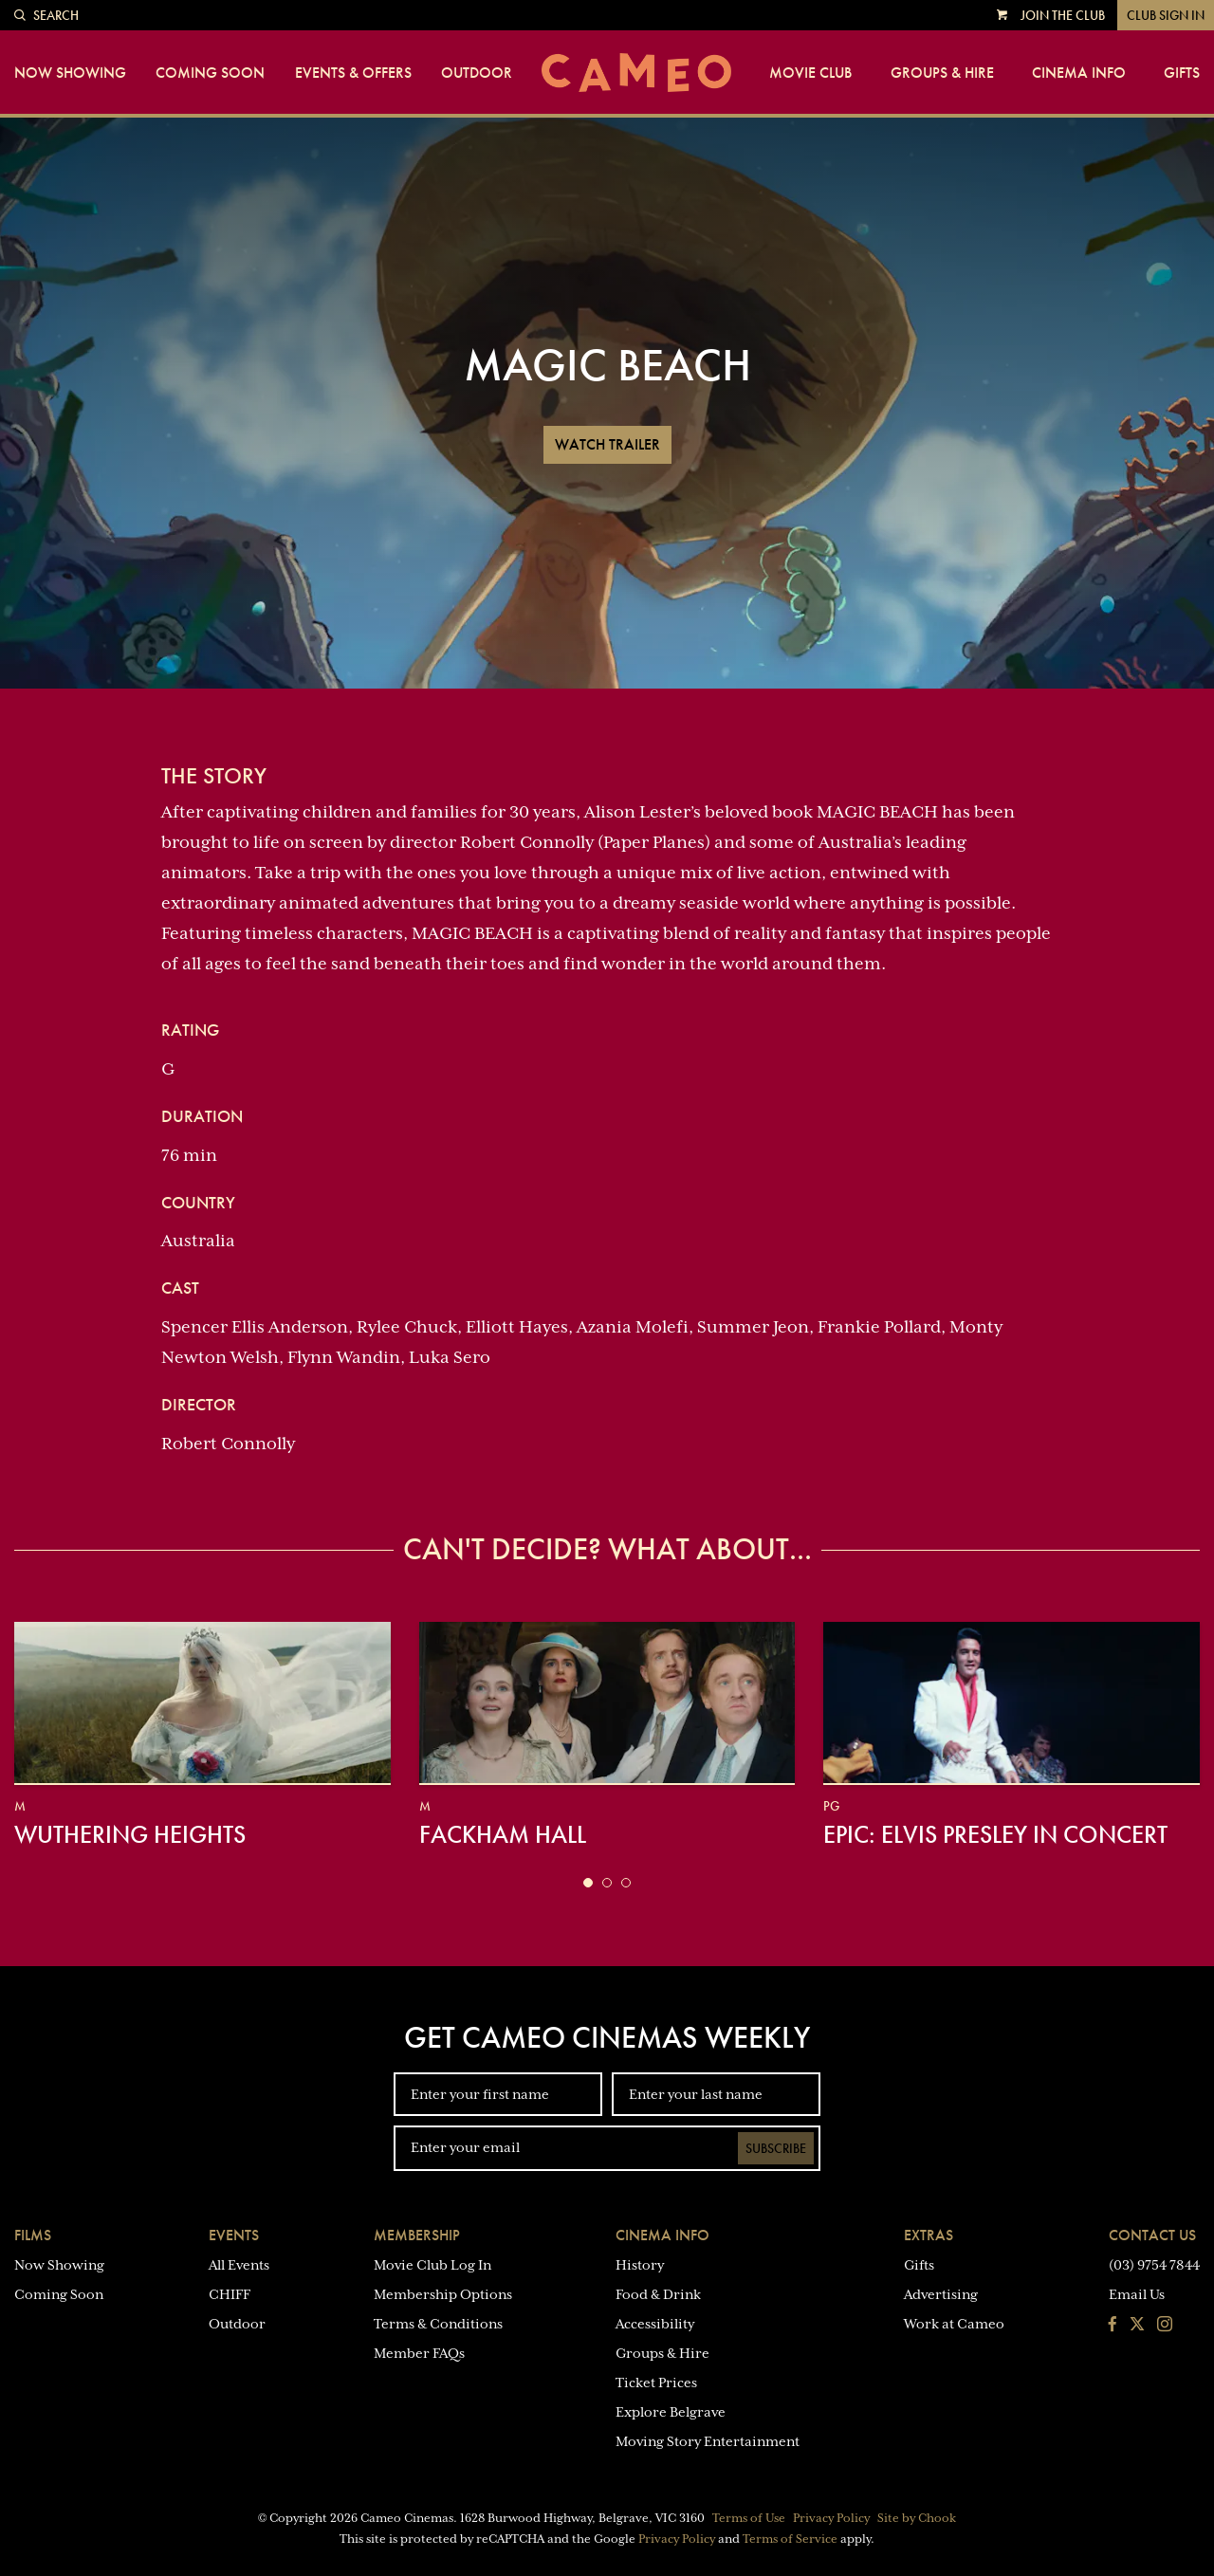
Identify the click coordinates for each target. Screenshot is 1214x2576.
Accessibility (655, 2323)
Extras (928, 2235)
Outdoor (476, 73)
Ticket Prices (656, 2382)
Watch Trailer (607, 444)
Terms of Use (748, 2518)
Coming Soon (210, 73)
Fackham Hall (502, 1834)
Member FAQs (419, 2353)
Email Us (1137, 2294)
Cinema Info (1079, 73)
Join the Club (1063, 15)
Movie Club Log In (432, 2264)
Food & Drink (658, 2294)
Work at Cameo (954, 2323)
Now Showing (70, 73)
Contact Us (1152, 2235)
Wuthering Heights (130, 1834)
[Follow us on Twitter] (1137, 2325)
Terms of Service (790, 2539)
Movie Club (810, 73)
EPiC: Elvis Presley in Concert (995, 1834)
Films (32, 2235)
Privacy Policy (831, 2518)
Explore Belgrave (671, 2412)
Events (234, 2235)
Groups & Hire (942, 73)
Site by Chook (916, 2518)
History (640, 2264)
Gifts (1182, 73)
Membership (417, 2235)
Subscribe (775, 2148)
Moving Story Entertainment (708, 2441)
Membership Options (443, 2294)
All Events (239, 2264)
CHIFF (229, 2294)
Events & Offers (353, 73)
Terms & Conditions (438, 2323)
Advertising (941, 2294)
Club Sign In (1166, 15)
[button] (588, 1882)
